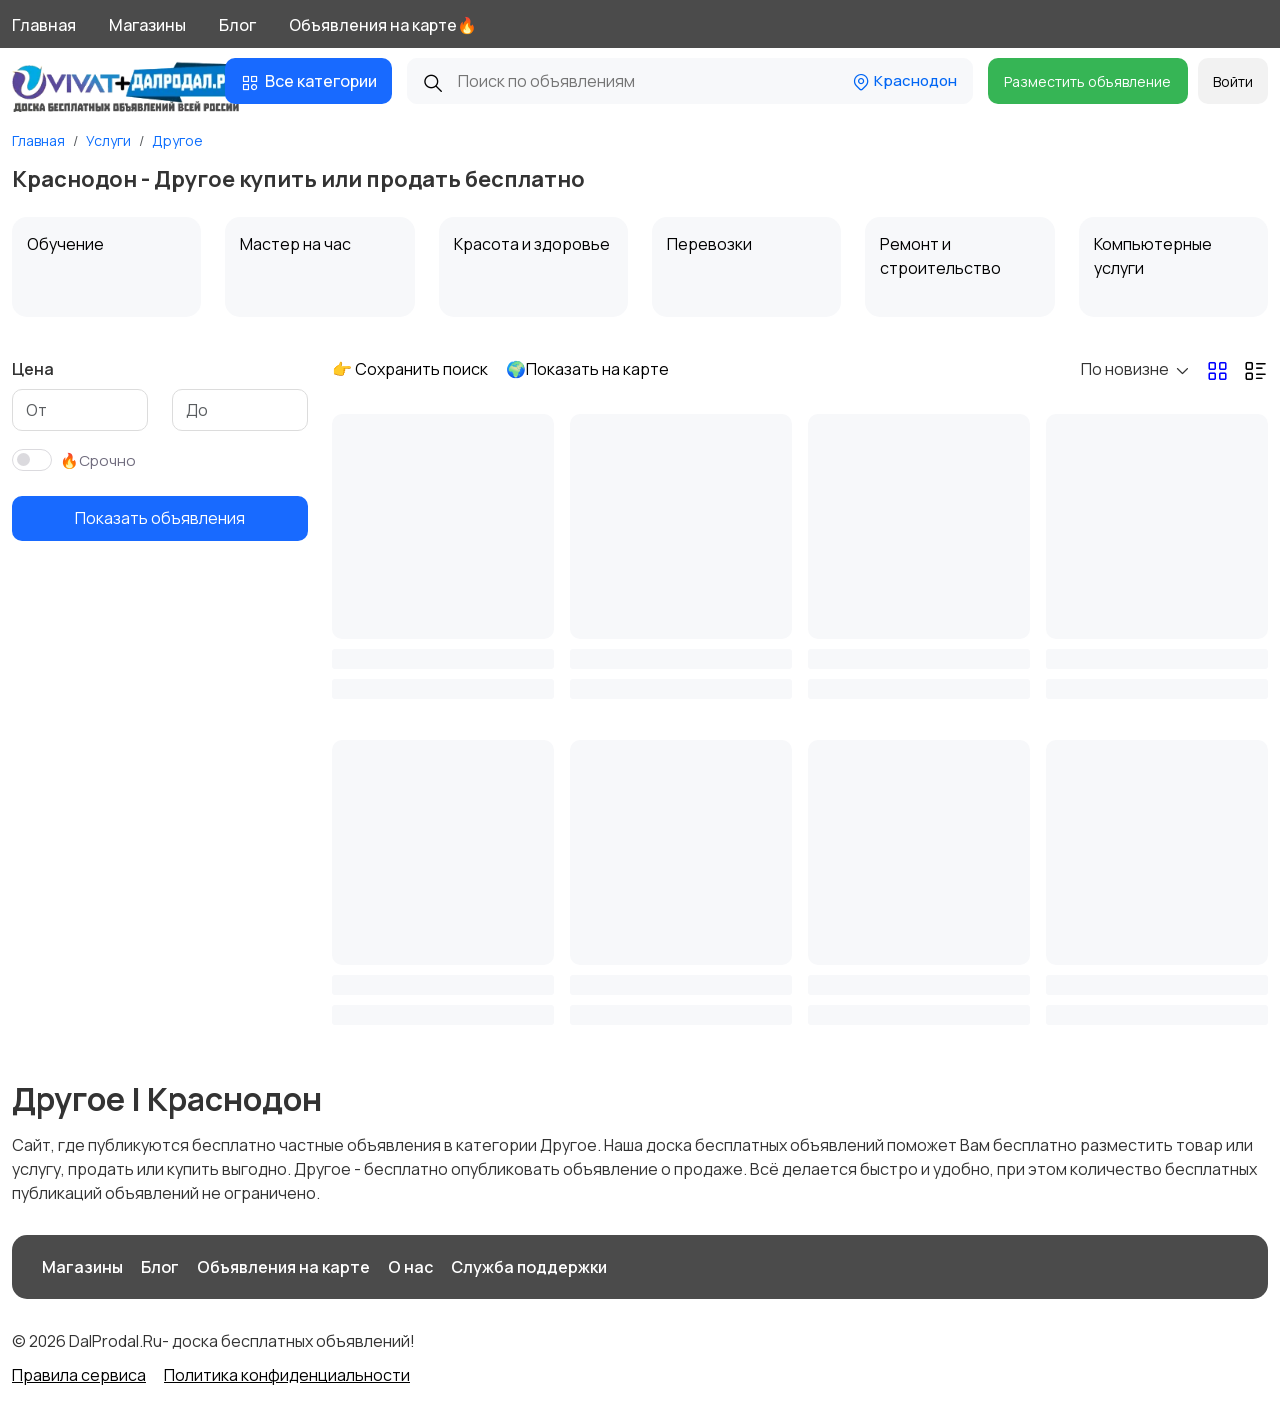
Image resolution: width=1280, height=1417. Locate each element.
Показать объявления (160, 518)
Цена (33, 369)
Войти (1233, 81)
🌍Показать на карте (587, 369)
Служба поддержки (529, 1267)
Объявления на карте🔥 (383, 25)
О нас (410, 1267)
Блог (237, 25)
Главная (44, 25)
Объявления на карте (283, 1267)
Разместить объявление (1087, 81)
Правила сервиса (79, 1375)
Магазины (147, 25)
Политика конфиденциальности (287, 1375)
